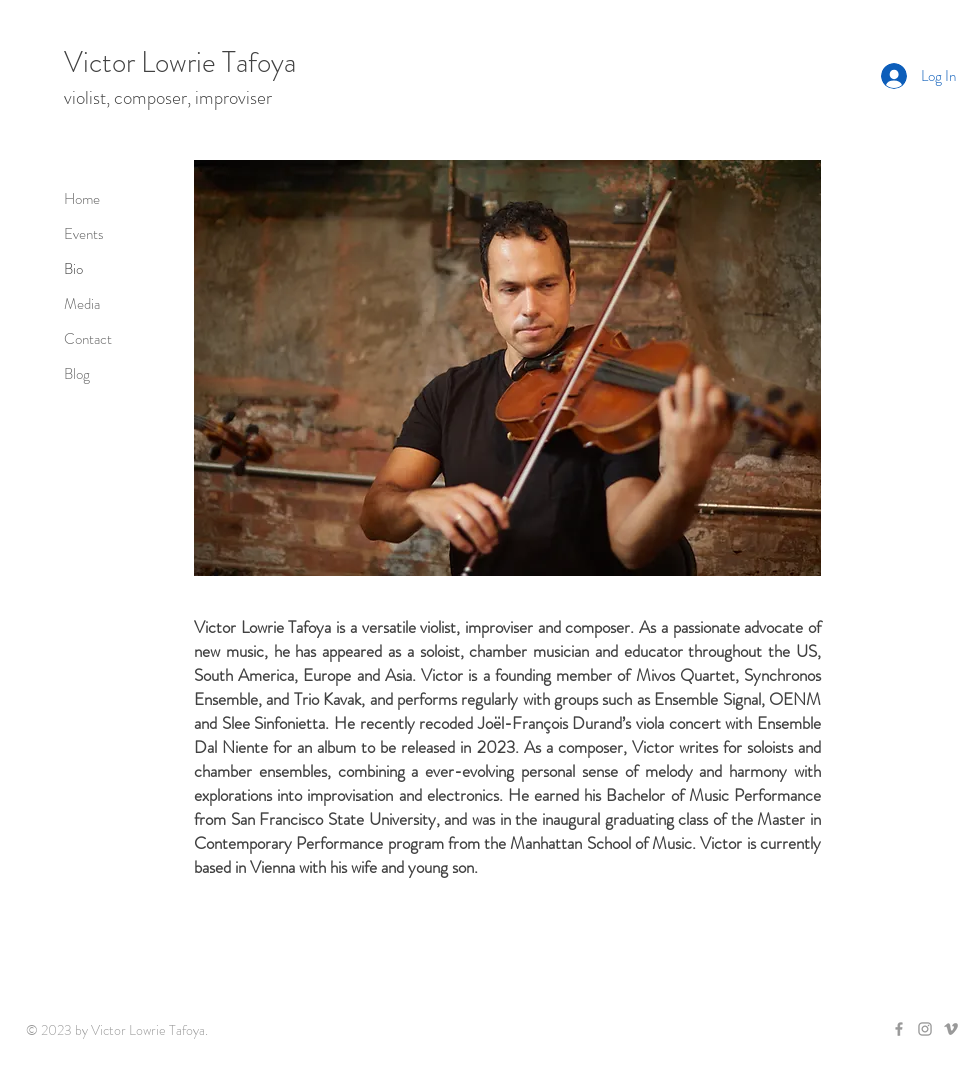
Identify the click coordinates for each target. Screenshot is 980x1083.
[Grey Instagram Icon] (925, 1029)
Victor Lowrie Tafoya (180, 62)
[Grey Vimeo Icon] (951, 1029)
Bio (73, 269)
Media (82, 304)
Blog (77, 374)
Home (82, 199)
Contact (88, 339)
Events (84, 234)
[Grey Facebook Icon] (899, 1029)
